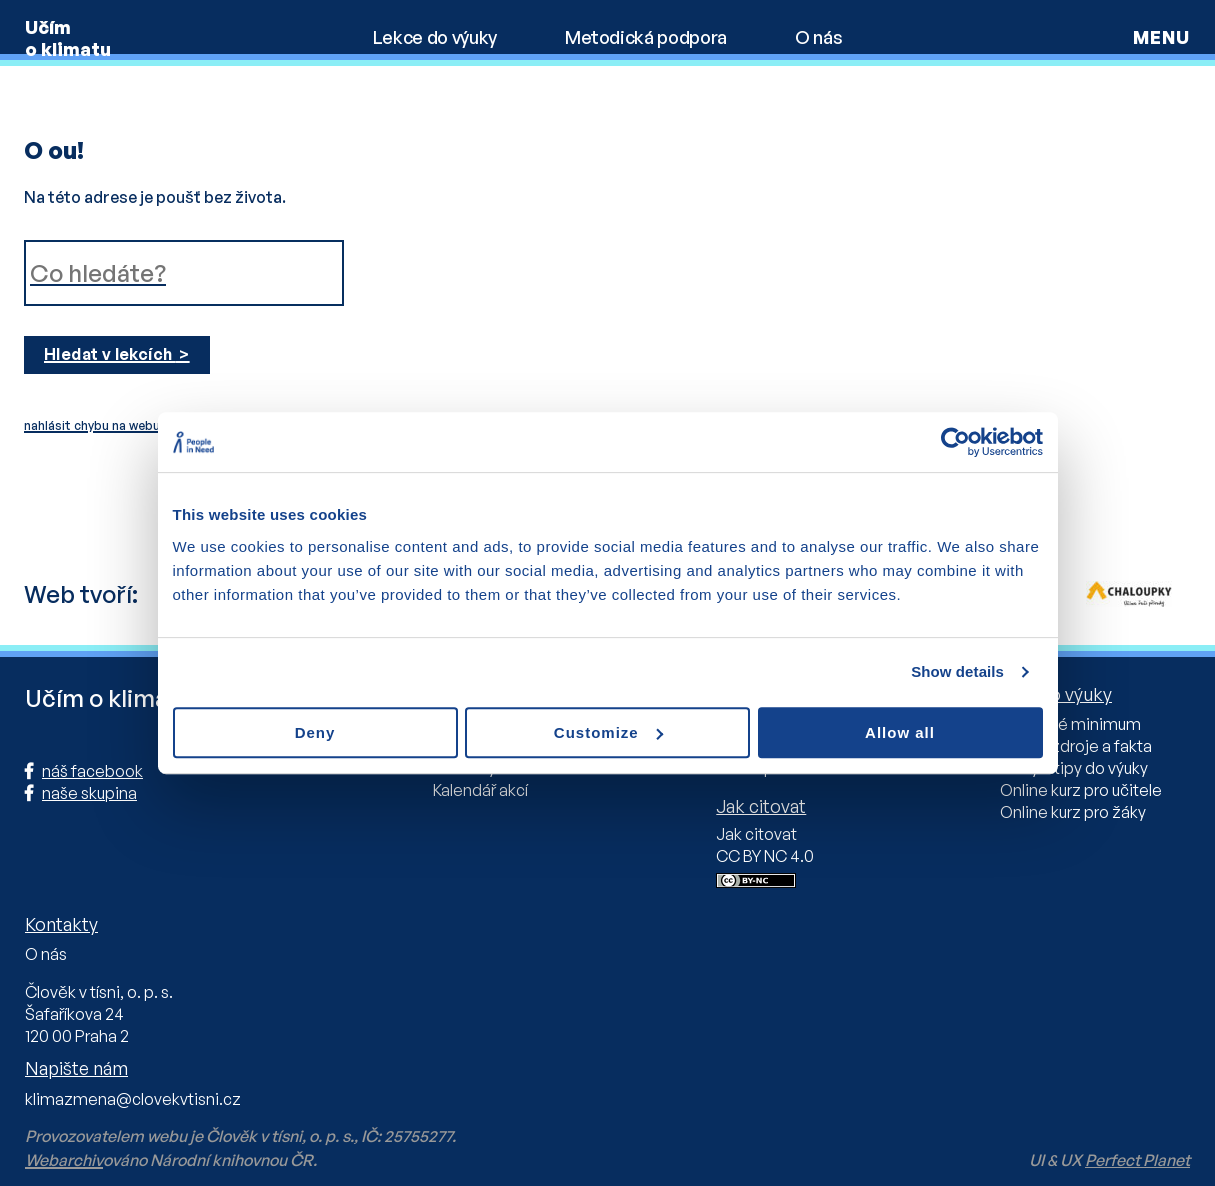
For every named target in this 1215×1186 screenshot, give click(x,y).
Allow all (900, 732)
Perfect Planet (1137, 1160)
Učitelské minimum (1070, 724)
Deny (315, 732)
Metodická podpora (646, 37)
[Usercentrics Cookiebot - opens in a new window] (955, 442)
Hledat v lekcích (110, 354)
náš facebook (92, 771)
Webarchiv (64, 1160)
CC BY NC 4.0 (765, 856)
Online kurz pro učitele (1081, 790)
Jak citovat (756, 834)
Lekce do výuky (435, 37)
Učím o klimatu (68, 38)
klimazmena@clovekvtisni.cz (133, 1099)
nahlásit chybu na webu (92, 425)
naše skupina (89, 793)
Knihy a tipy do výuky (1074, 768)
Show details (957, 671)
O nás (818, 37)
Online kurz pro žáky (1073, 812)
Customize (608, 732)
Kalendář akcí (480, 790)
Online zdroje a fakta (1076, 746)
